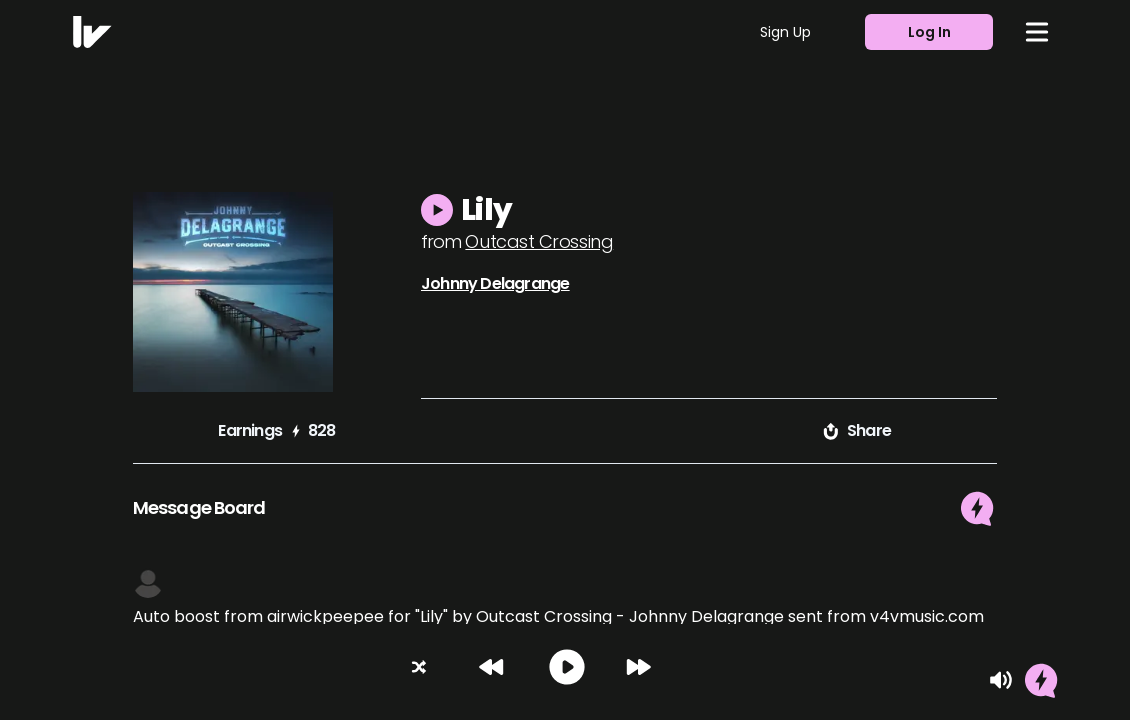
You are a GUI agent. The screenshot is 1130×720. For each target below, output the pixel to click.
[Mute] (1001, 680)
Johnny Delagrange (495, 283)
